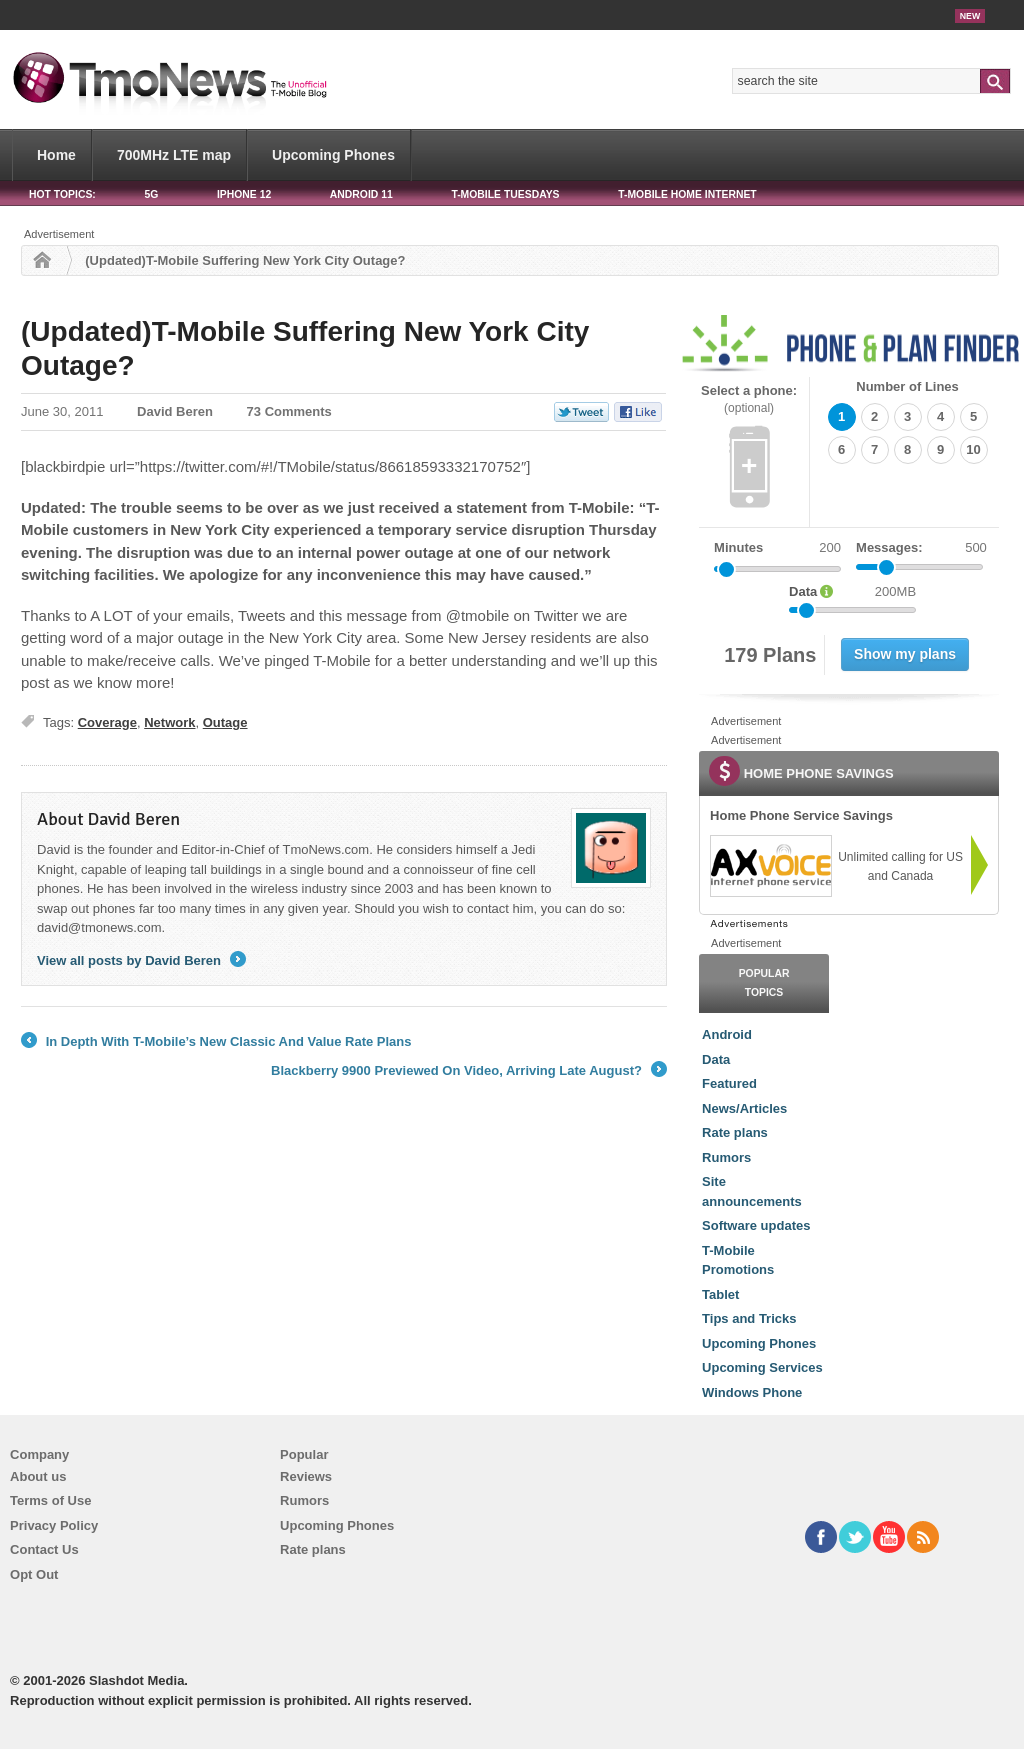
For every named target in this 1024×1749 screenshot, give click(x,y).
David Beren (175, 411)
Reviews (306, 1476)
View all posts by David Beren (141, 960)
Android (727, 1034)
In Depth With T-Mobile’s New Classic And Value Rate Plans (216, 1042)
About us (38, 1476)
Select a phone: (749, 399)
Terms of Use (50, 1500)
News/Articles (744, 1108)
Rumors (726, 1157)
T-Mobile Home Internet (687, 194)
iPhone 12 (244, 194)
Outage (225, 722)
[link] (770, 866)
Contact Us (44, 1549)
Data (716, 1059)
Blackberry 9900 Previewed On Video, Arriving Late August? (468, 1071)
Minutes (738, 547)
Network (169, 722)
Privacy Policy (54, 1525)
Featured (729, 1083)
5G (151, 194)
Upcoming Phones (333, 155)
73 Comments (289, 411)
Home (56, 155)
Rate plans (735, 1132)
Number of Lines (907, 386)
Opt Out (34, 1574)
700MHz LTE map (174, 155)
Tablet (720, 1294)
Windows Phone (752, 1392)
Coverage (107, 722)
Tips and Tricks (749, 1318)
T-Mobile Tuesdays (505, 194)
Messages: (921, 548)
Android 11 (361, 194)
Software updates (756, 1225)
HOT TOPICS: (62, 194)
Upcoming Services (762, 1367)
